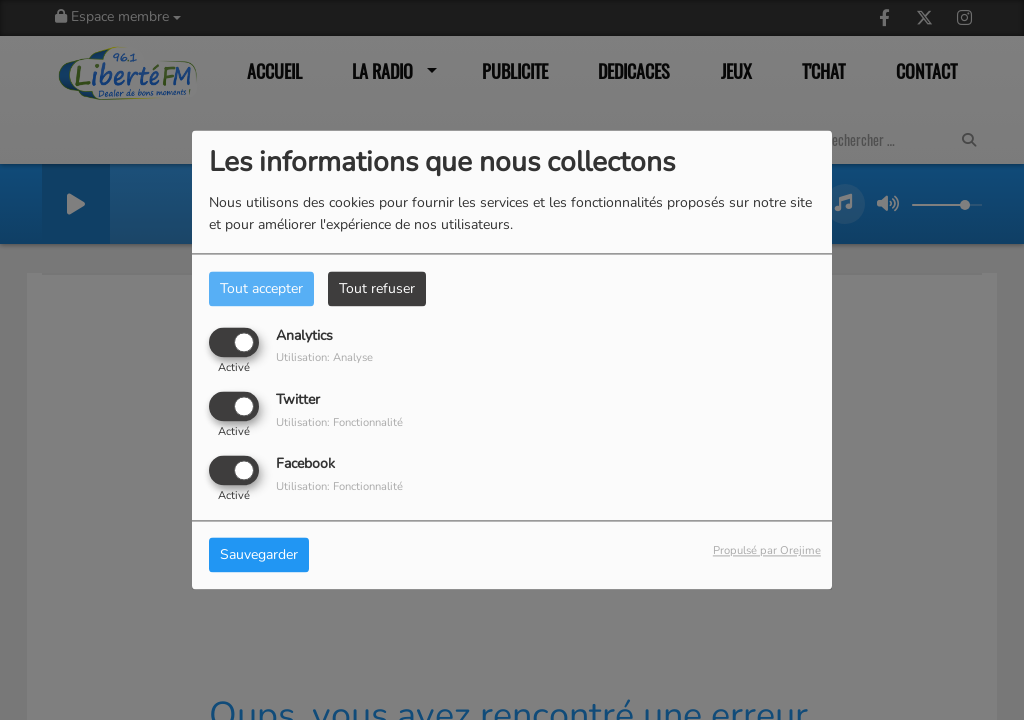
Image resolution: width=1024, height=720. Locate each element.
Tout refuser (377, 288)
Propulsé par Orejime (767, 551)
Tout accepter (261, 288)
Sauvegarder (259, 555)
